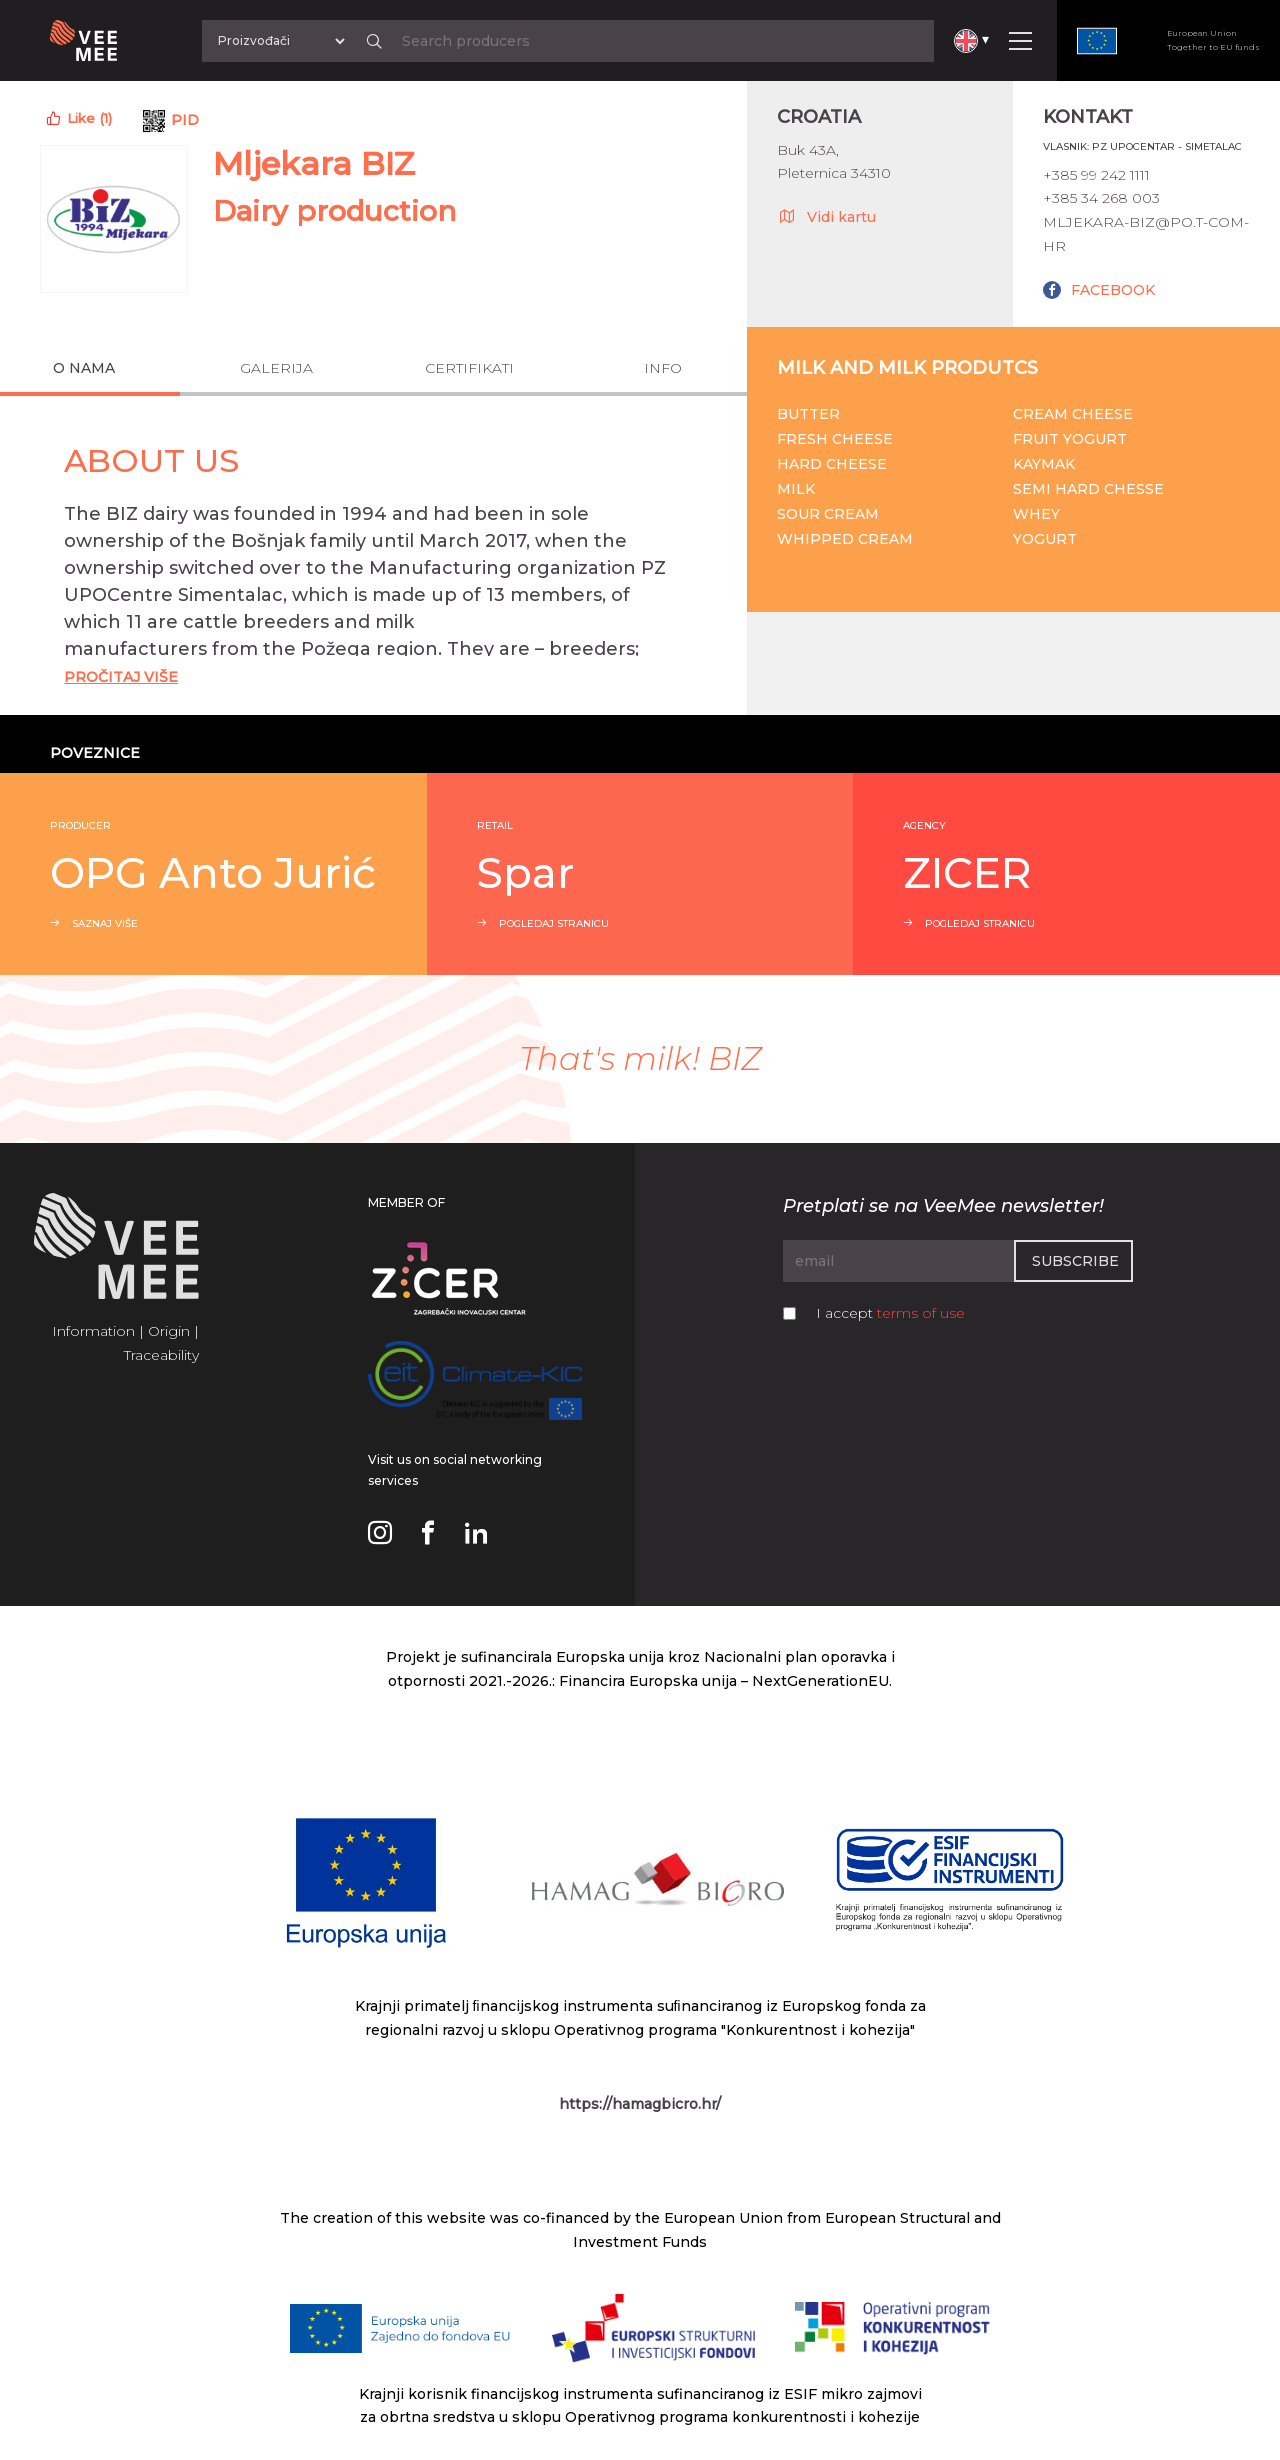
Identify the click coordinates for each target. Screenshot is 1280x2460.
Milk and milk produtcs (907, 368)
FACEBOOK (1113, 290)
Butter (808, 414)
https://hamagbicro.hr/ (640, 2104)
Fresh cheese (835, 439)
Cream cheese (1073, 414)
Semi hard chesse (1088, 489)
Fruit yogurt (1070, 439)
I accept (890, 1313)
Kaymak (1044, 464)
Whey (1036, 514)
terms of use (921, 1313)
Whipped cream (845, 539)
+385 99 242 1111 (1096, 175)
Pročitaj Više (121, 677)
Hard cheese (832, 464)
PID (185, 120)
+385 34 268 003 (1101, 198)
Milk (796, 489)
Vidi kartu (826, 216)
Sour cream (828, 514)
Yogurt (1045, 539)
